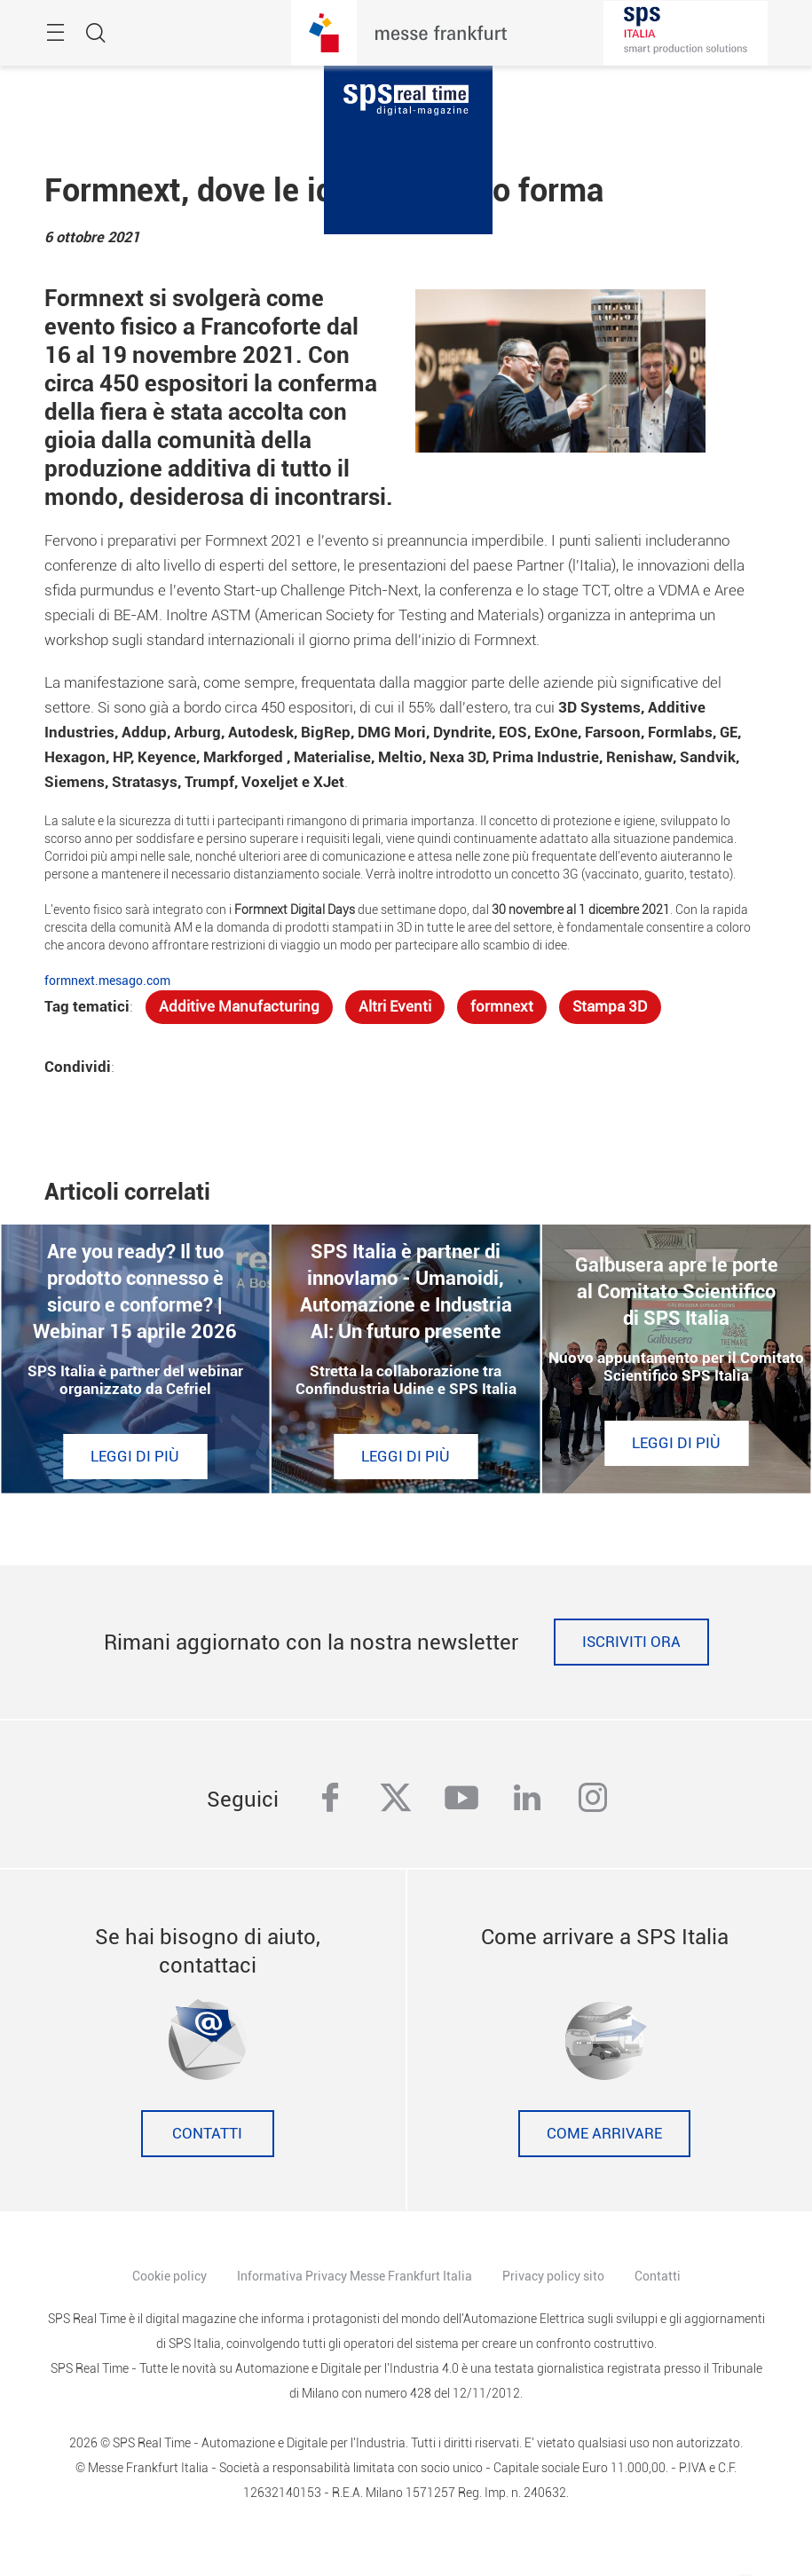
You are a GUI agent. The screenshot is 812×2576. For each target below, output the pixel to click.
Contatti (207, 2133)
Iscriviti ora (631, 1642)
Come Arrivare (604, 2133)
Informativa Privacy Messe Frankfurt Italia (354, 2276)
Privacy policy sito (553, 2276)
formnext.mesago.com (107, 980)
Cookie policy (169, 2276)
